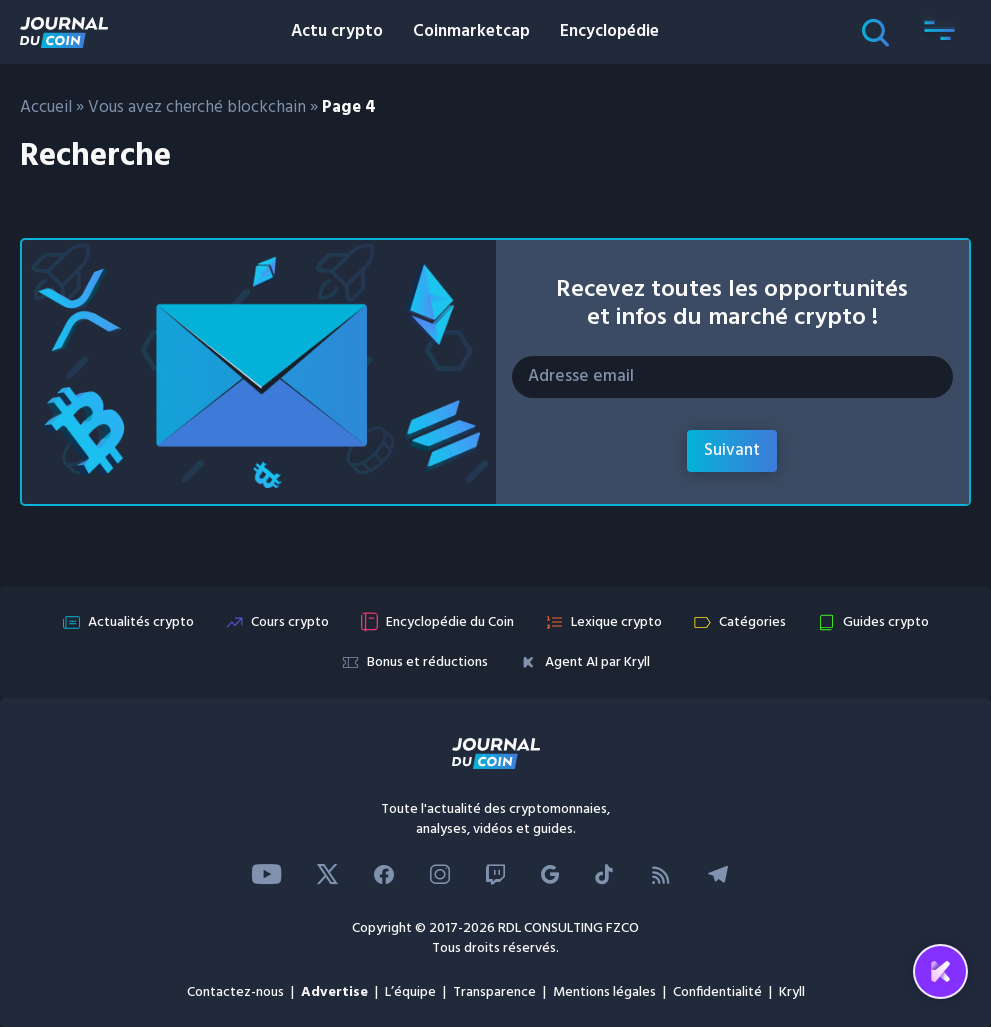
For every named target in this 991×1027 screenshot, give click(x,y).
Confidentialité (717, 992)
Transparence (494, 992)
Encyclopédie (609, 31)
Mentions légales (604, 992)
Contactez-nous (235, 992)
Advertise (334, 992)
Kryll (792, 992)
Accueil (46, 107)
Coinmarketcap (471, 31)
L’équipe (410, 992)
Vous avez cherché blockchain (197, 107)
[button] (939, 32)
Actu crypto (337, 31)
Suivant (732, 450)
